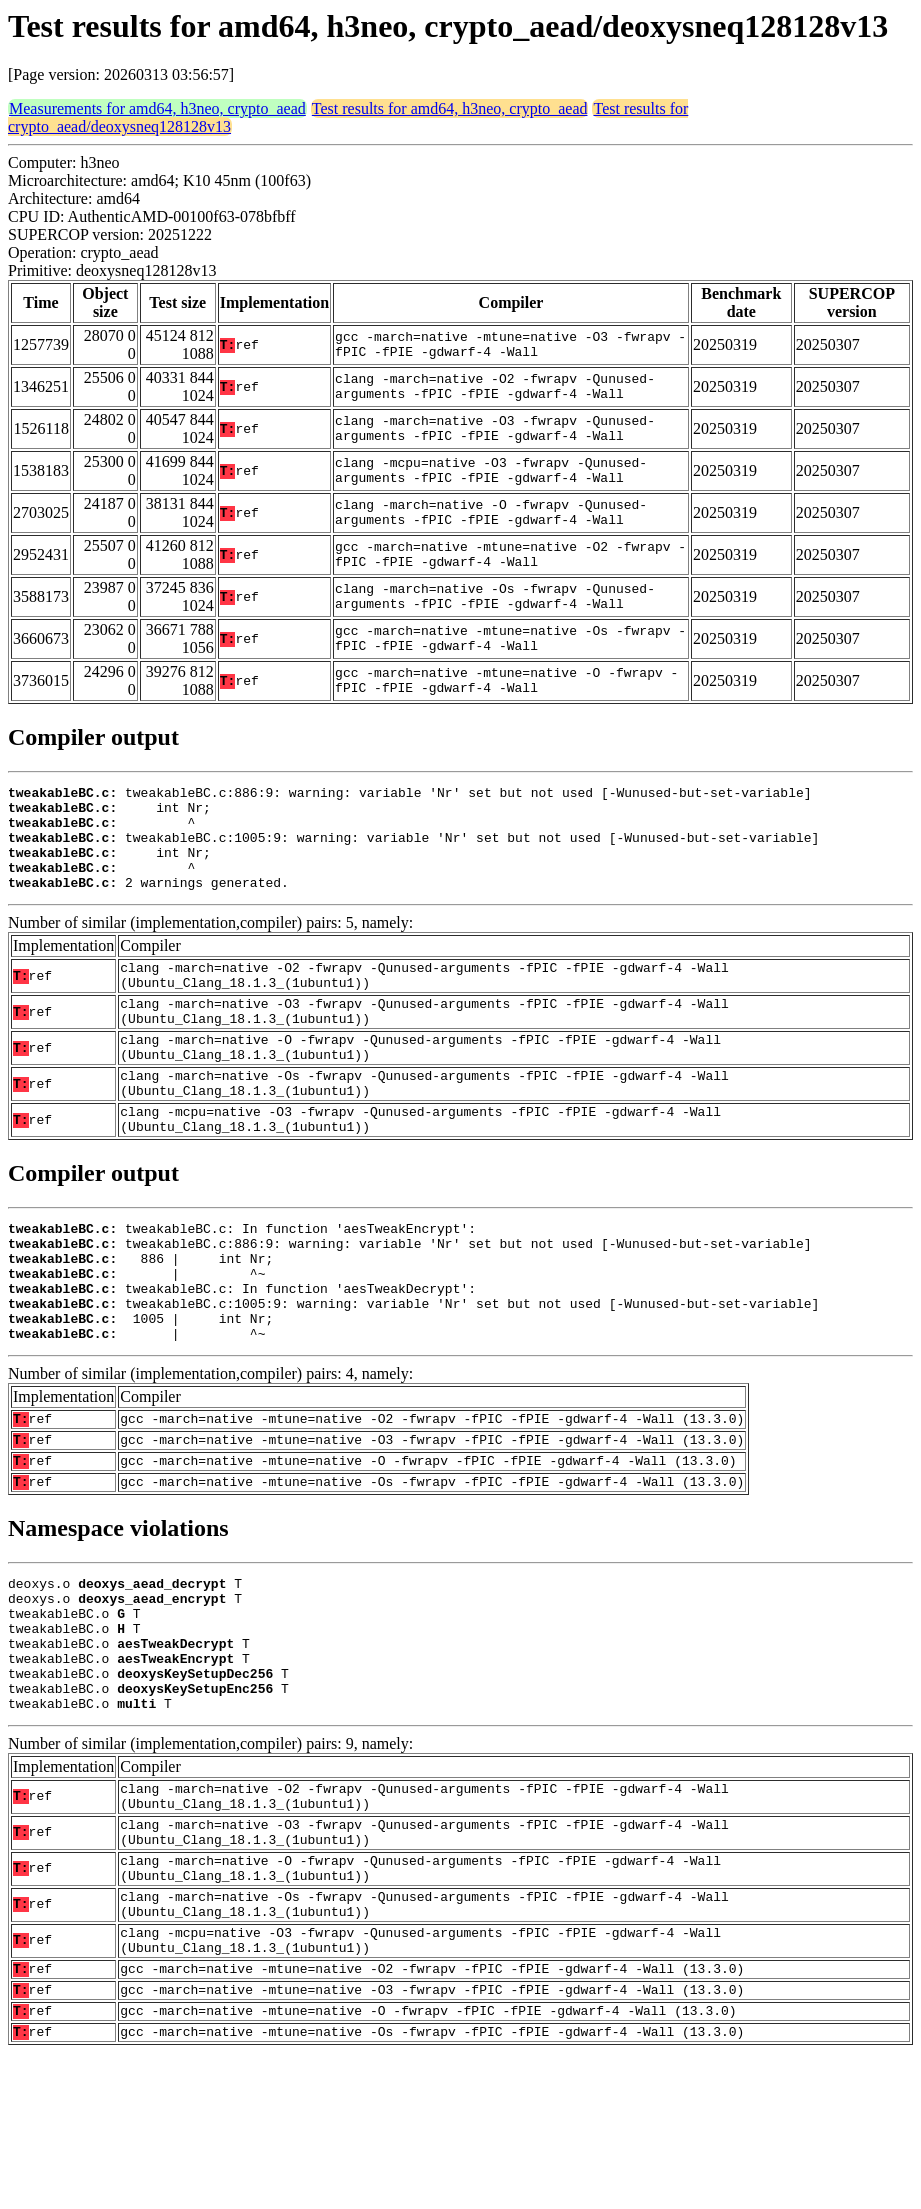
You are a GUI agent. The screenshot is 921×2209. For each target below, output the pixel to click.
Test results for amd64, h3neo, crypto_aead (450, 108)
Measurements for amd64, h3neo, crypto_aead (157, 108)
